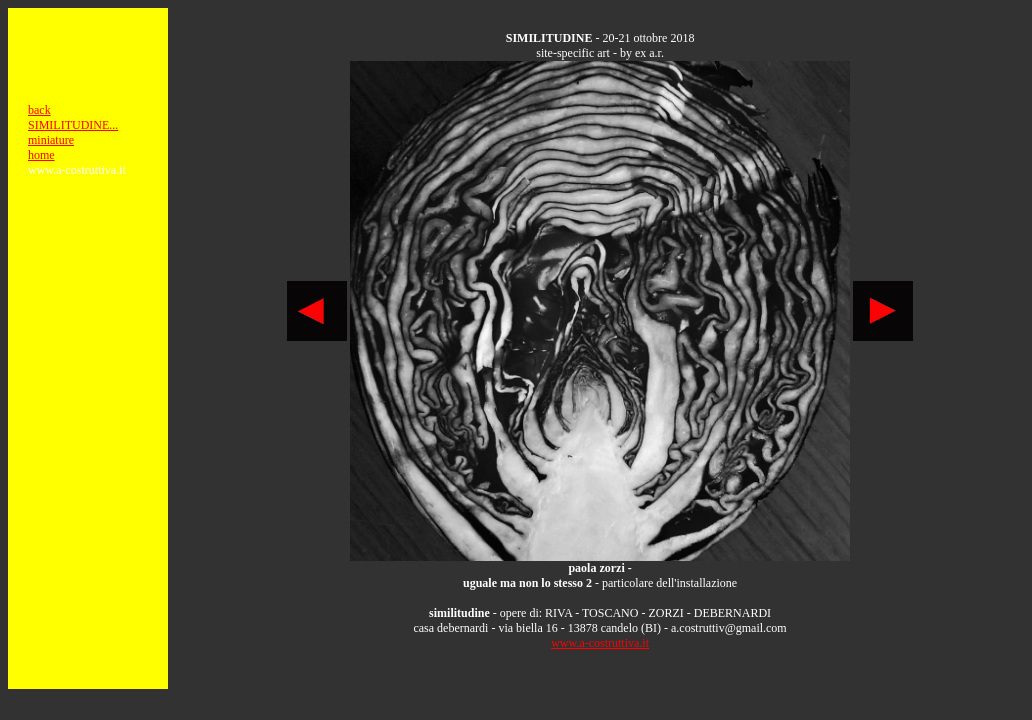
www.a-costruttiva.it (600, 643)
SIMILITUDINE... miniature (73, 132)
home (41, 155)
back (39, 110)
